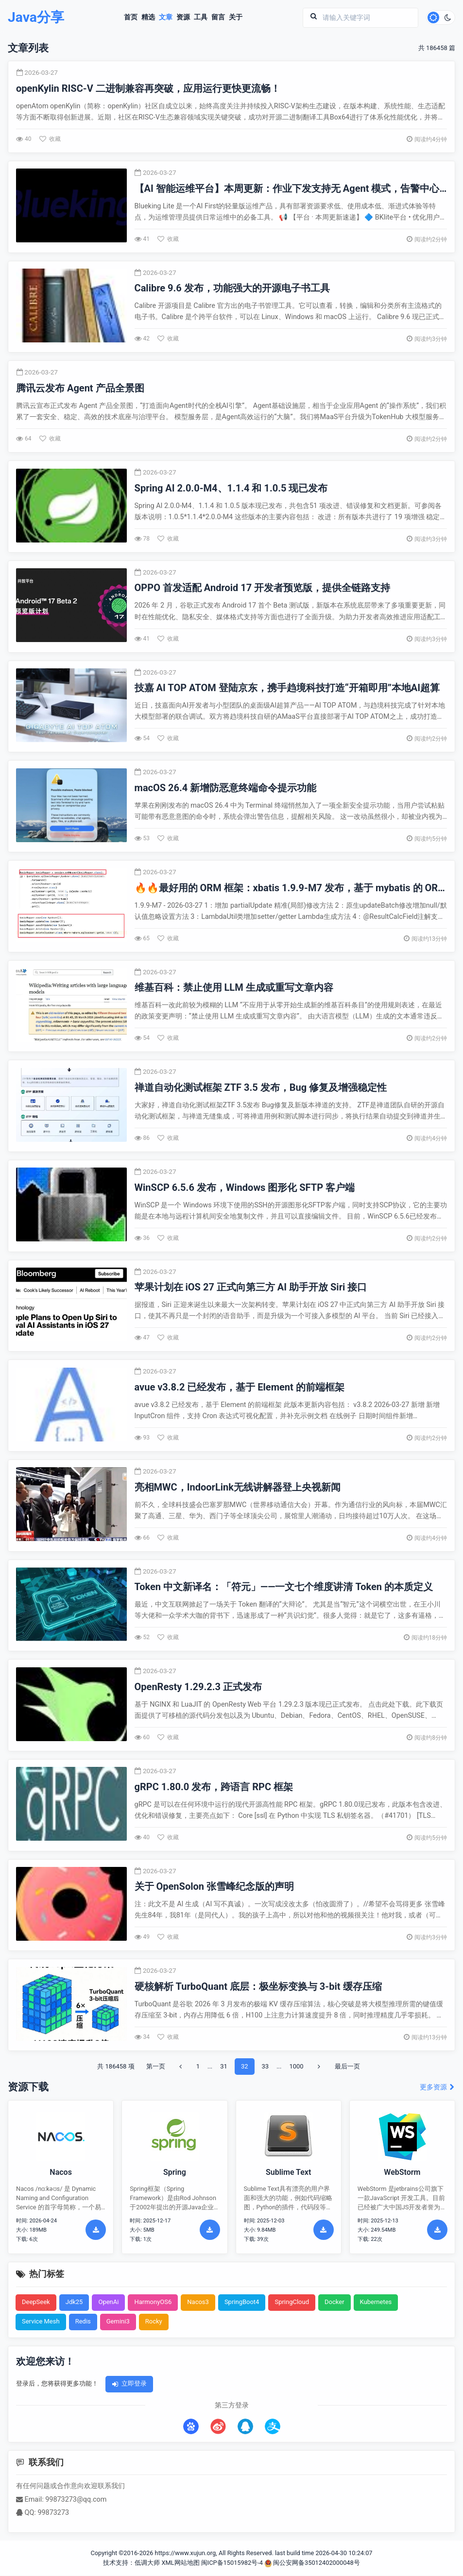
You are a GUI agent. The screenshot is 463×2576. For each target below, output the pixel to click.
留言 (218, 17)
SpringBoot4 (241, 2302)
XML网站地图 (180, 2562)
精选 (148, 17)
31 (223, 2066)
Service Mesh (41, 2321)
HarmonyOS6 (152, 2302)
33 (265, 2066)
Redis (83, 2321)
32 (244, 2066)
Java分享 (37, 18)
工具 (201, 17)
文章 (166, 17)
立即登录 (129, 2384)
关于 (236, 17)
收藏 (50, 139)
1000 (296, 2066)
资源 (183, 17)
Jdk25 (74, 2302)
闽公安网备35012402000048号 (312, 2562)
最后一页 (347, 2066)
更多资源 (437, 2087)
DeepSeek (36, 2302)
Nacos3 (198, 2302)
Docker (334, 2302)
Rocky (153, 2321)
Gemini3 (118, 2321)
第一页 (155, 2066)
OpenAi (108, 2302)
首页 (131, 17)
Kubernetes (376, 2302)
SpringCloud (291, 2302)
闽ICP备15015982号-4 (232, 2562)
